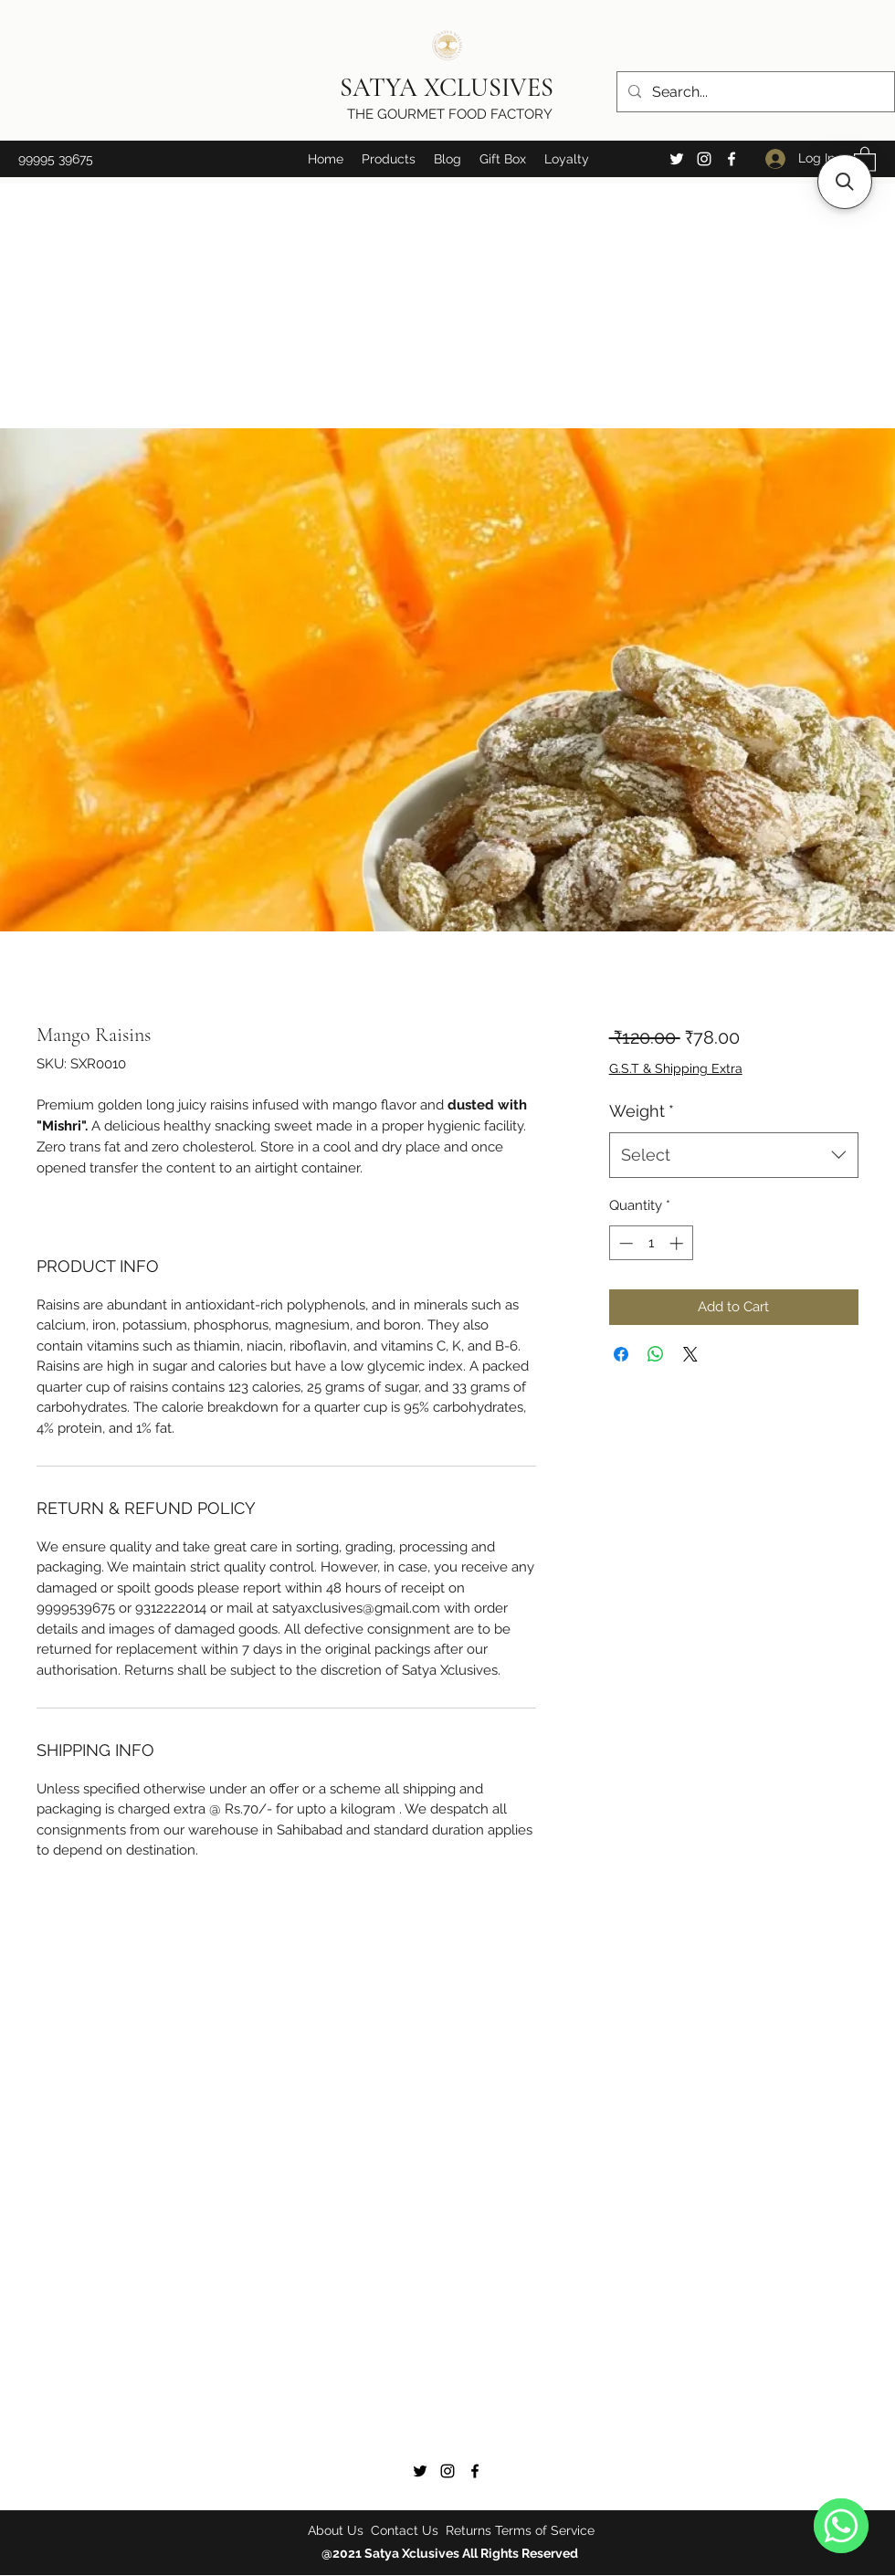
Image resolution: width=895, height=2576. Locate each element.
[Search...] (754, 92)
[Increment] (678, 1243)
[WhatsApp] (841, 2525)
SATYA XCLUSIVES (450, 87)
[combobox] (733, 1155)
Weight (641, 1110)
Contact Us (404, 2530)
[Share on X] (690, 1354)
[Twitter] (677, 159)
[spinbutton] (651, 1243)
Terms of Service (545, 2530)
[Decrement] (624, 1243)
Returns (468, 2530)
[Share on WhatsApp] (656, 1354)
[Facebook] (731, 159)
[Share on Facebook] (621, 1354)
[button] (389, 159)
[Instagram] (704, 159)
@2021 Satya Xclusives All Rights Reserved (451, 2553)
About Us (337, 2530)
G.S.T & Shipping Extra (675, 1068)
